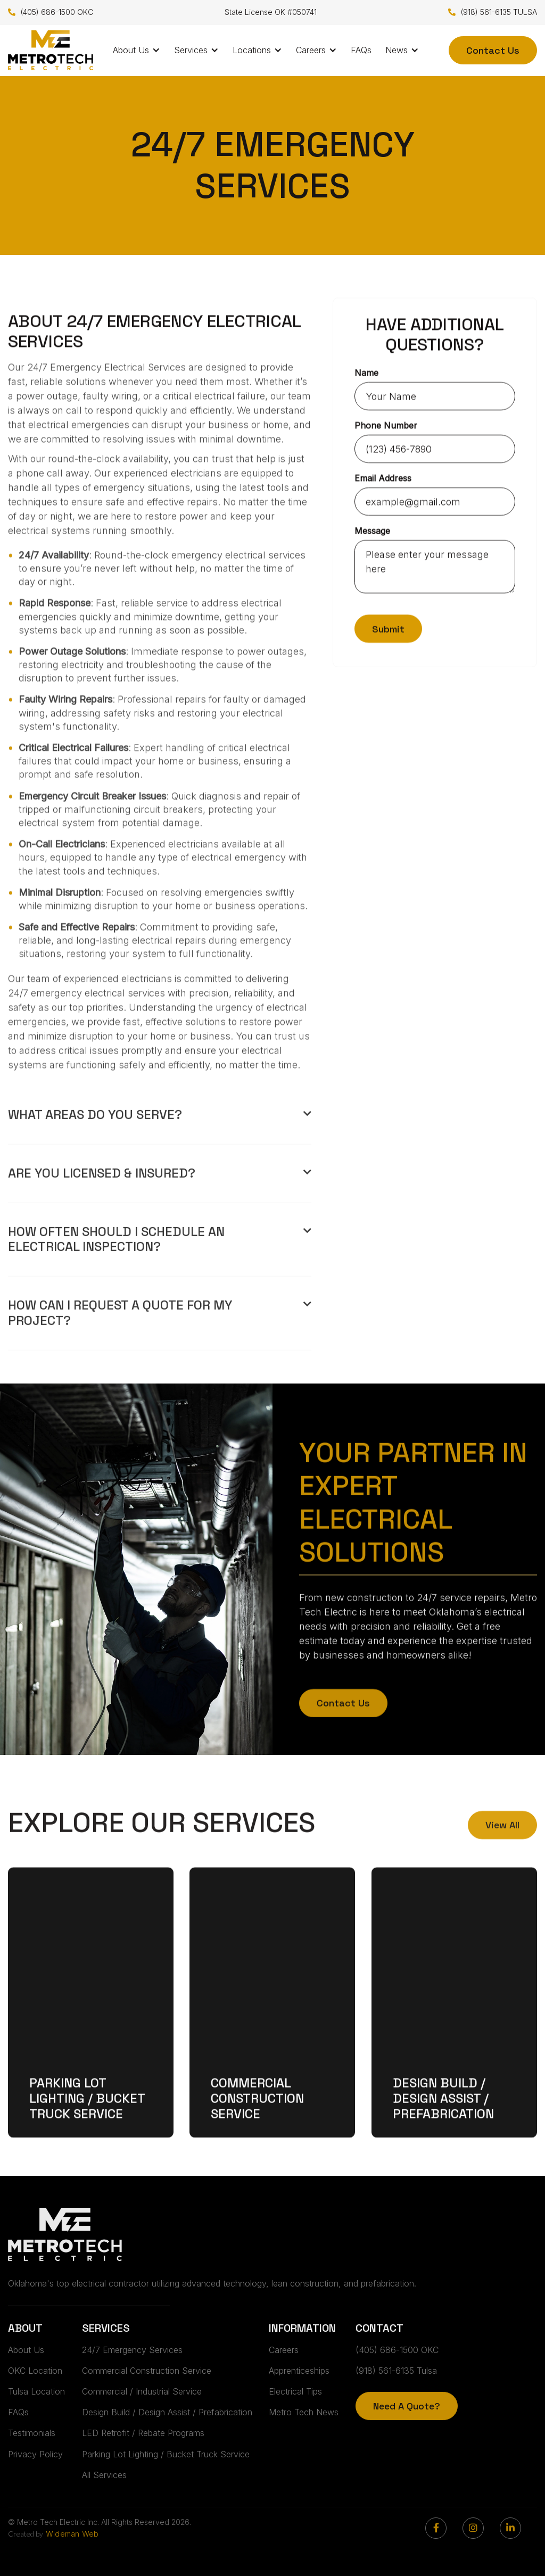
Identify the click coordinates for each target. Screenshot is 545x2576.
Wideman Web (72, 2534)
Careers (284, 2350)
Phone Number (385, 425)
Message (372, 531)
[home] (50, 50)
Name (366, 373)
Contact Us (492, 50)
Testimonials (31, 2433)
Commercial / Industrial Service (142, 2391)
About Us (26, 2350)
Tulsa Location (36, 2391)
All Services (104, 2475)
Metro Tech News (303, 2412)
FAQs (361, 50)
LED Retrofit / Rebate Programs (143, 2433)
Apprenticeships (299, 2370)
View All (502, 1842)
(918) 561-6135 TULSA (492, 12)
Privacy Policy (35, 2454)
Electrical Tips (295, 2391)
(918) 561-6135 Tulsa (396, 2370)
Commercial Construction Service (257, 2119)
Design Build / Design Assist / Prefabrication (443, 2119)
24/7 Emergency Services (132, 2350)
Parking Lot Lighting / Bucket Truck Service (87, 2119)
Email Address (382, 478)
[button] (136, 50)
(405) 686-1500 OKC (50, 12)
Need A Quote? (406, 2406)
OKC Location (35, 2370)
